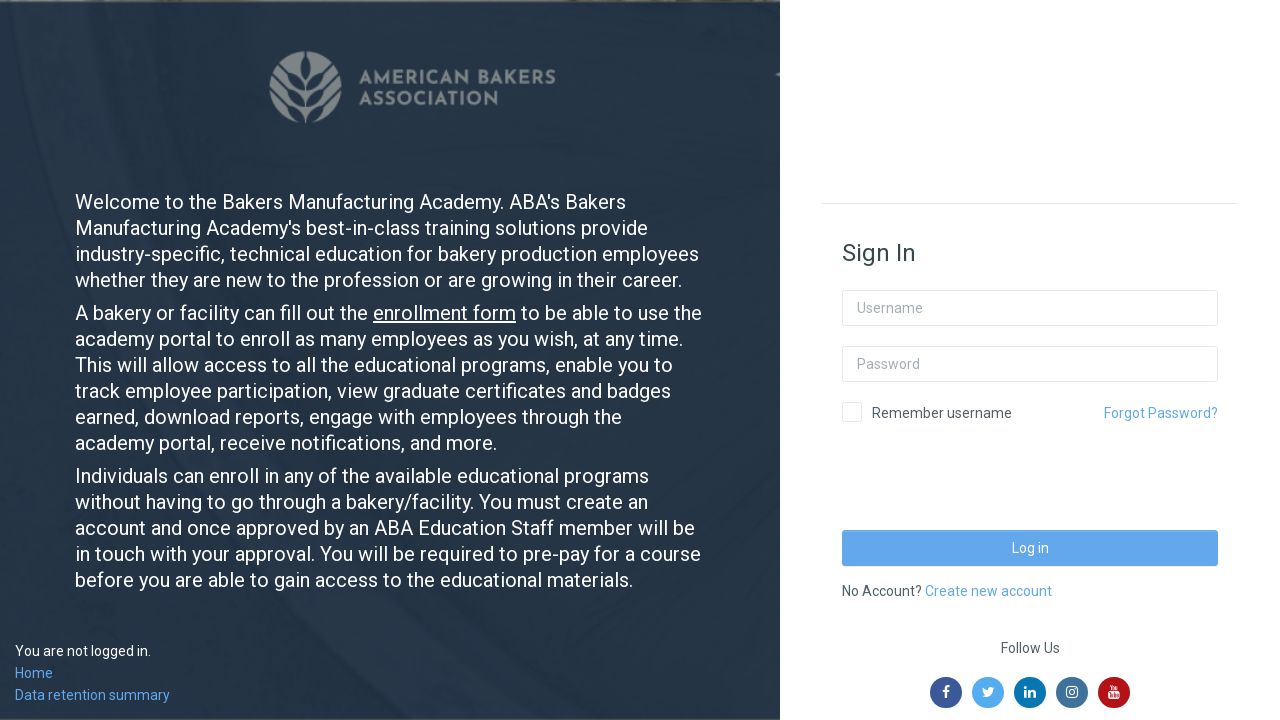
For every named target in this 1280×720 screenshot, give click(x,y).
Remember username (942, 413)
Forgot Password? (1161, 413)
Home (34, 673)
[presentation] (994, 470)
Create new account (988, 591)
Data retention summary (92, 695)
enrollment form (444, 313)
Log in (1030, 548)
